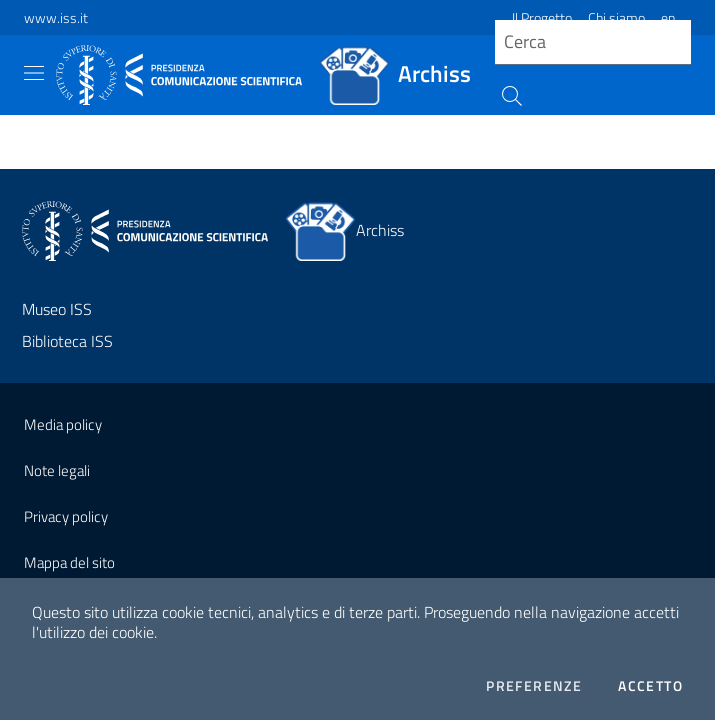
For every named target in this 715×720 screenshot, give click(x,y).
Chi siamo (616, 17)
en (668, 17)
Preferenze (534, 686)
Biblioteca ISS (67, 341)
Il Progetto (542, 17)
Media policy (63, 424)
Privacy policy (66, 516)
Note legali (57, 470)
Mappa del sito (69, 562)
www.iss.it (56, 17)
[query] (593, 42)
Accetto (650, 686)
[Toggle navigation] (34, 73)
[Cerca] (509, 94)
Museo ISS (57, 309)
